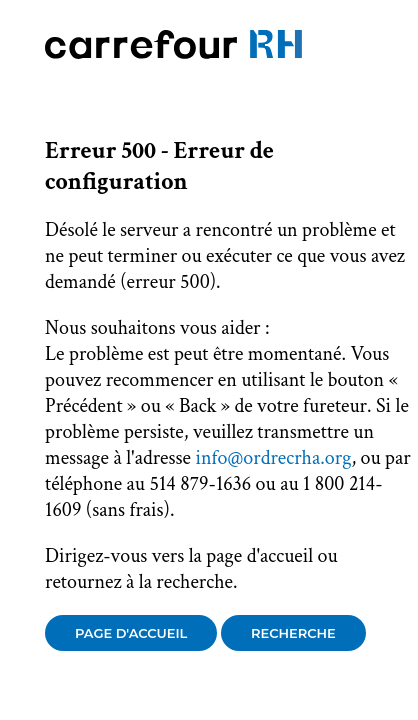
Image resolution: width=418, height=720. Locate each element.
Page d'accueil (131, 633)
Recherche (293, 633)
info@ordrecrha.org (273, 458)
